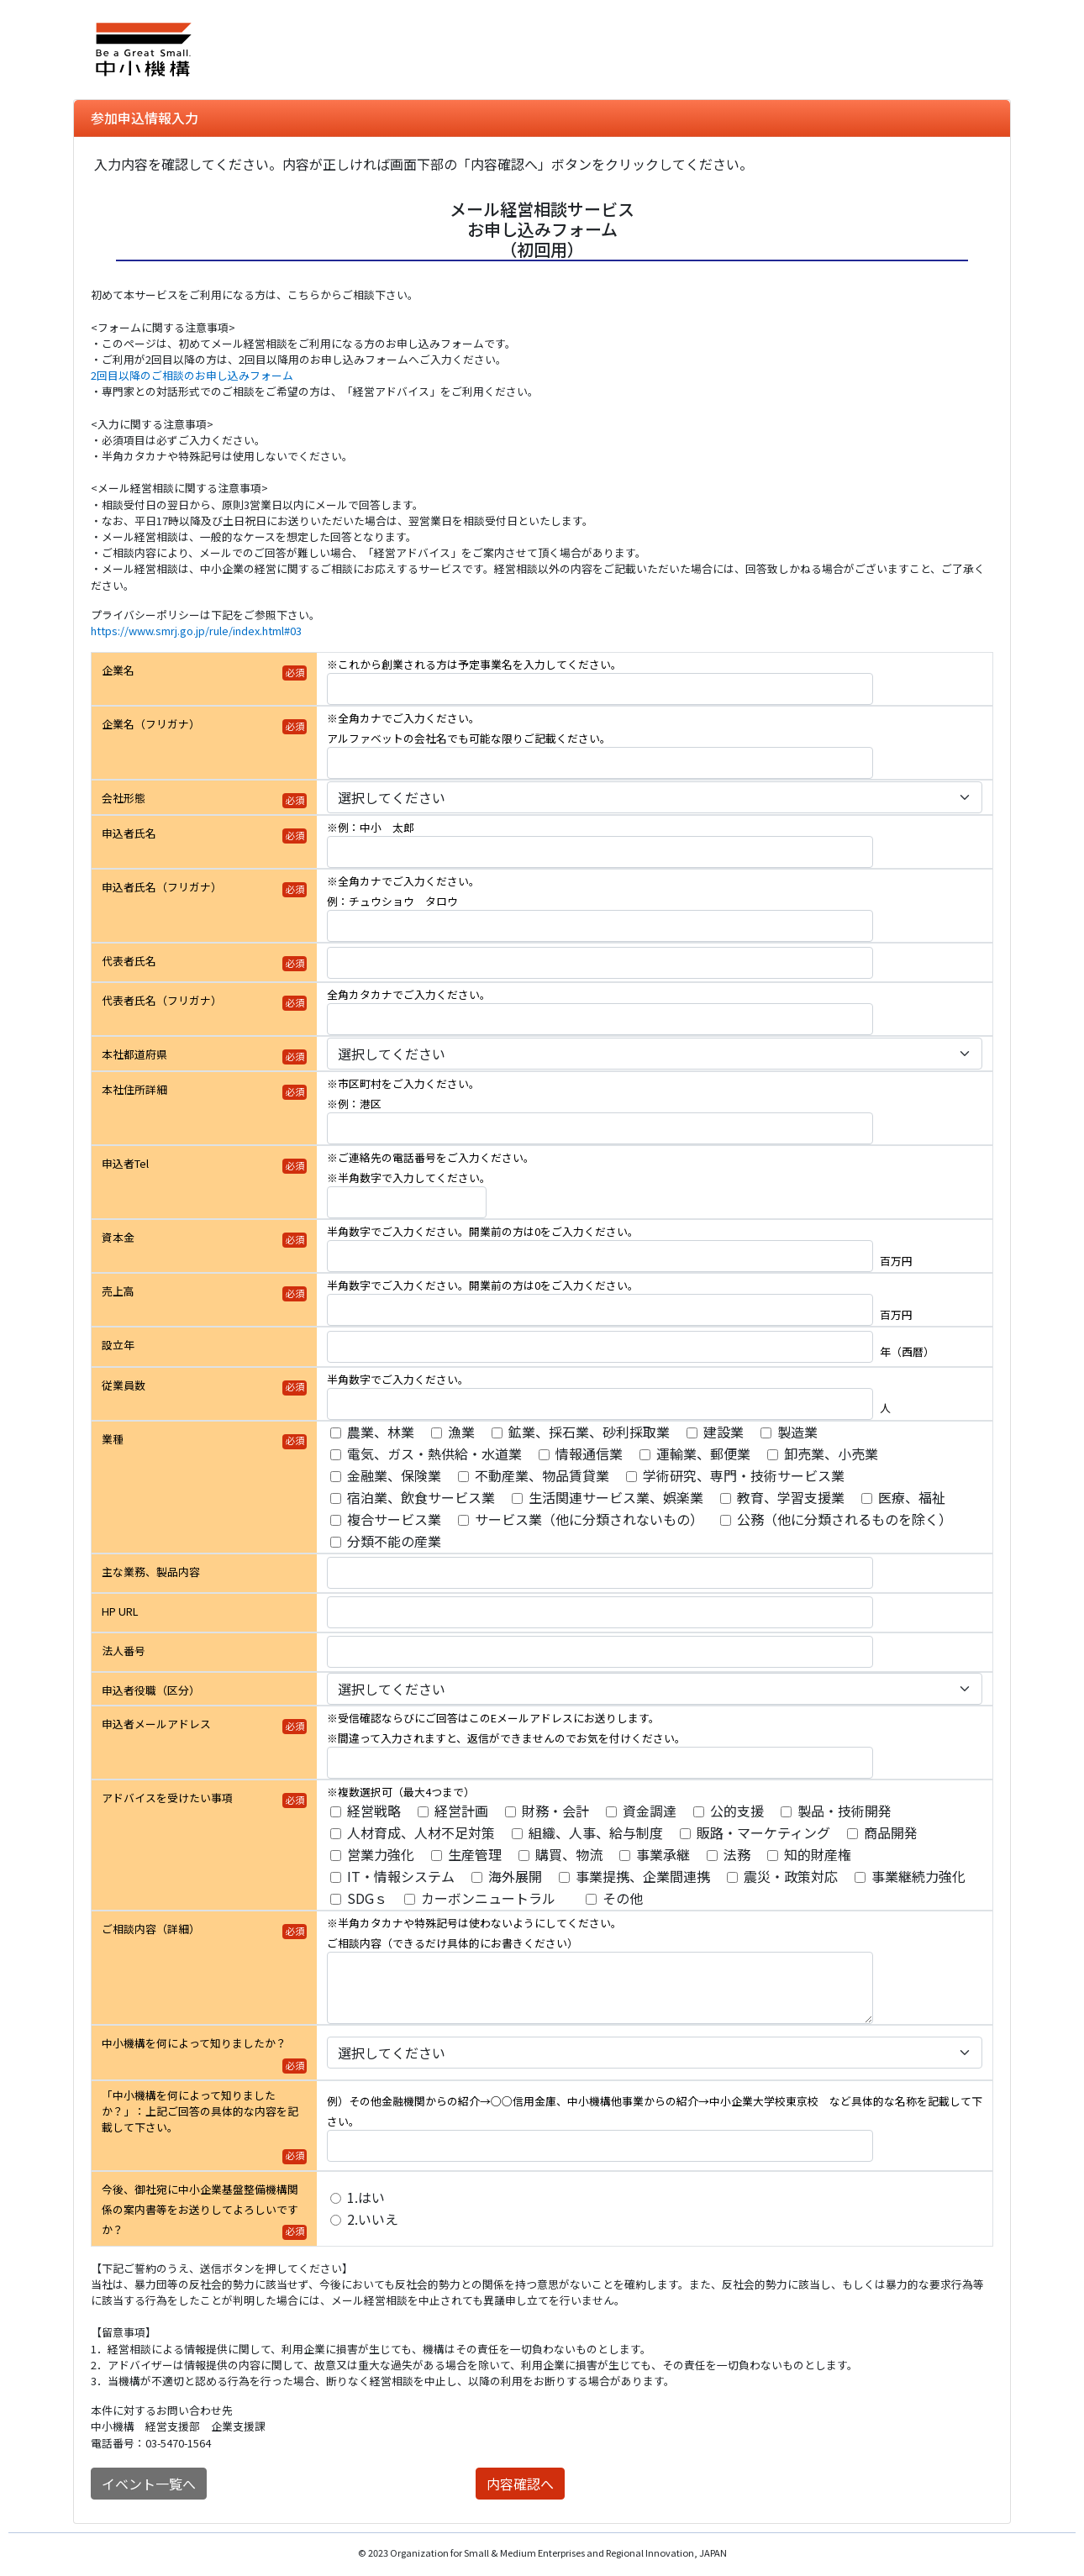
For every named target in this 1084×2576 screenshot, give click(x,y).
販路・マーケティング (763, 1832)
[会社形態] (654, 797)
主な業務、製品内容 (151, 1572)
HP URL (120, 1611)
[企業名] (600, 689)
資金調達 (649, 1811)
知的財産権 (817, 1854)
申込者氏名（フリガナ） (162, 887)
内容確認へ (520, 2483)
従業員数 (123, 1385)
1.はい (366, 2197)
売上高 (118, 1291)
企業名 (118, 670)
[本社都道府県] (654, 1054)
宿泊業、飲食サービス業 (421, 1497)
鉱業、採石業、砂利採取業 (589, 1432)
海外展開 (515, 1876)
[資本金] (600, 1256)
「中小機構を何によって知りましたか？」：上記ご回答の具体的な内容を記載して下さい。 (200, 2111)
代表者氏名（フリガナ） (162, 1000)
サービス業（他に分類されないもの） (589, 1519)
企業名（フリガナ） (151, 724)
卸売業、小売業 (831, 1453)
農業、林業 (380, 1432)
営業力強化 (380, 1854)
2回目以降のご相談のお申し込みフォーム (192, 375)
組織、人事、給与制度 (596, 1832)
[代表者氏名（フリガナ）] (600, 1019)
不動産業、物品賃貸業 (542, 1475)
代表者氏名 (129, 961)
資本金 (118, 1237)
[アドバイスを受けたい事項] (335, 1811)
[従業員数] (600, 1404)
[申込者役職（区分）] (654, 1689)
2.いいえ (372, 2219)
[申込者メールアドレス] (600, 1763)
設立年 (118, 1345)
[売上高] (600, 1310)
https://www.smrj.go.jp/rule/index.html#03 (196, 631)
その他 (623, 1898)
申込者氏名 (129, 833)
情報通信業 (589, 1453)
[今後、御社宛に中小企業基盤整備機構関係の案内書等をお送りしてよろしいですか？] (335, 2198)
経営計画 (461, 1811)
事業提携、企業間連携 (643, 1876)
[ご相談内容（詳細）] (600, 1988)
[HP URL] (600, 1612)
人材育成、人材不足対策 (421, 1832)
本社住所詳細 (134, 1089)
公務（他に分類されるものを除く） (844, 1519)
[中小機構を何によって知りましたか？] (654, 2053)
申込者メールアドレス (156, 1724)
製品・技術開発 (844, 1811)
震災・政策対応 (791, 1876)
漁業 (461, 1432)
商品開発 (891, 1832)
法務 (737, 1854)
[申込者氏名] (600, 852)
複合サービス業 (394, 1519)
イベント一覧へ (149, 2483)
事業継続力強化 (918, 1876)
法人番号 (123, 1651)
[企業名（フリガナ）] (600, 763)
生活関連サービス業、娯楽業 (616, 1497)
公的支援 (737, 1811)
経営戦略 (374, 1811)
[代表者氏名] (600, 963)
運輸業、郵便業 (703, 1453)
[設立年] (600, 1347)
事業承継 (663, 1854)
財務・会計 (555, 1811)
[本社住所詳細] (600, 1128)
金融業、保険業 (394, 1475)
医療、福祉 (911, 1497)
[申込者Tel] (407, 1202)
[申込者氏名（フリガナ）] (600, 926)
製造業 (797, 1432)
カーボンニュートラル (495, 1898)
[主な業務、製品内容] (600, 1573)
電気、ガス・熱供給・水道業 (434, 1453)
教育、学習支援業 (791, 1497)
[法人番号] (600, 1652)
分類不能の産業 (394, 1541)
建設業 (723, 1432)
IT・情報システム (401, 1876)
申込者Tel (125, 1163)
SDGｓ (367, 1898)
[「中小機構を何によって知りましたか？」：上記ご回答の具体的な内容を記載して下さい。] (600, 2146)
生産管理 (475, 1854)
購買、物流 (569, 1854)
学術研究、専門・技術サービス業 (744, 1475)
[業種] (335, 1432)
